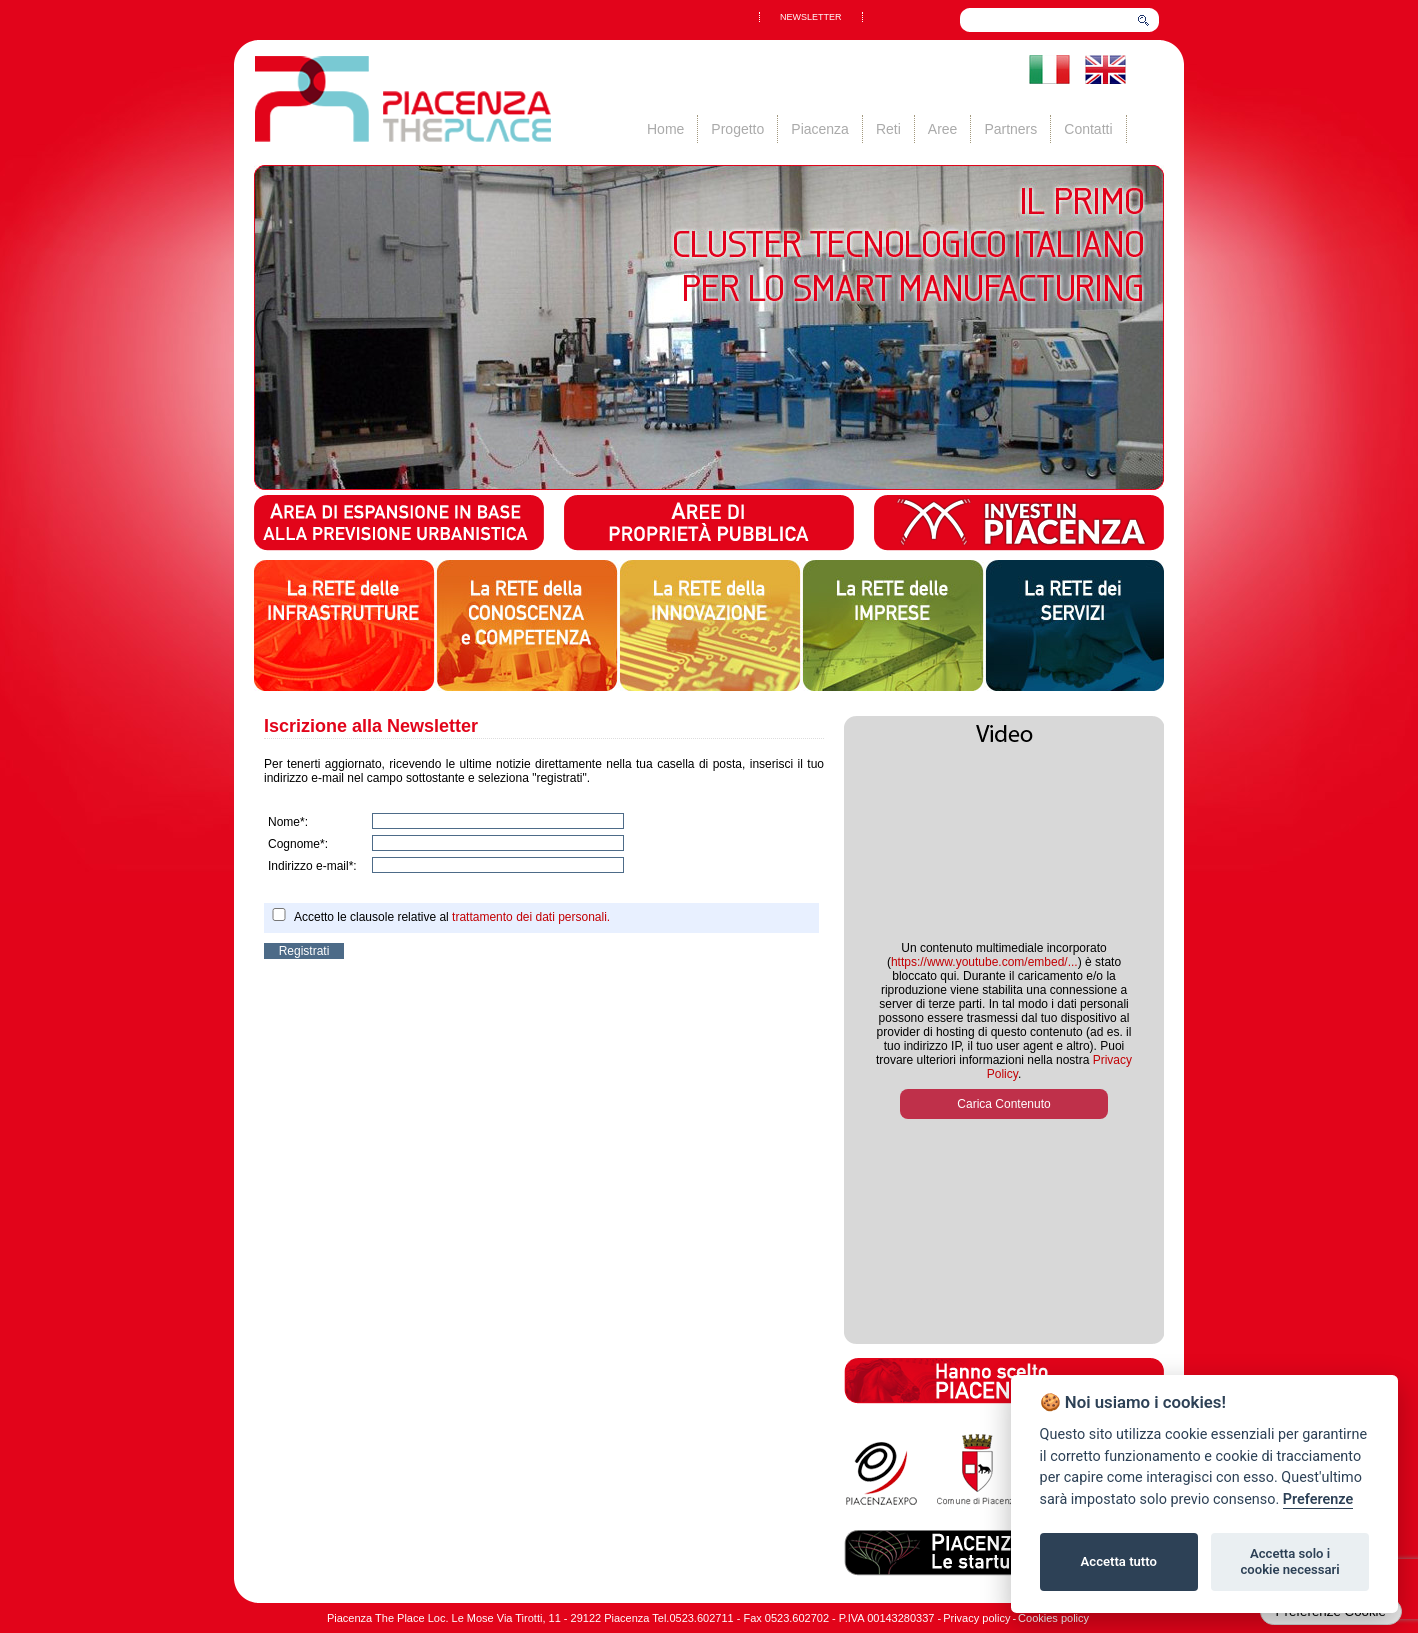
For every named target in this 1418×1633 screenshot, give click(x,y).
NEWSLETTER (811, 17)
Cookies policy (1053, 1618)
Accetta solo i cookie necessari (1289, 1561)
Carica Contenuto (1003, 1104)
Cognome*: (298, 844)
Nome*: (288, 822)
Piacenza (820, 129)
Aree (943, 129)
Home (665, 129)
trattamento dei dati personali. (531, 917)
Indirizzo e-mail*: (312, 866)
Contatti (1088, 129)
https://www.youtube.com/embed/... (984, 962)
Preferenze (1318, 1499)
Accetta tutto (1119, 1561)
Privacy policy (976, 1618)
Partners (1010, 129)
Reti (888, 129)
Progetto (737, 129)
